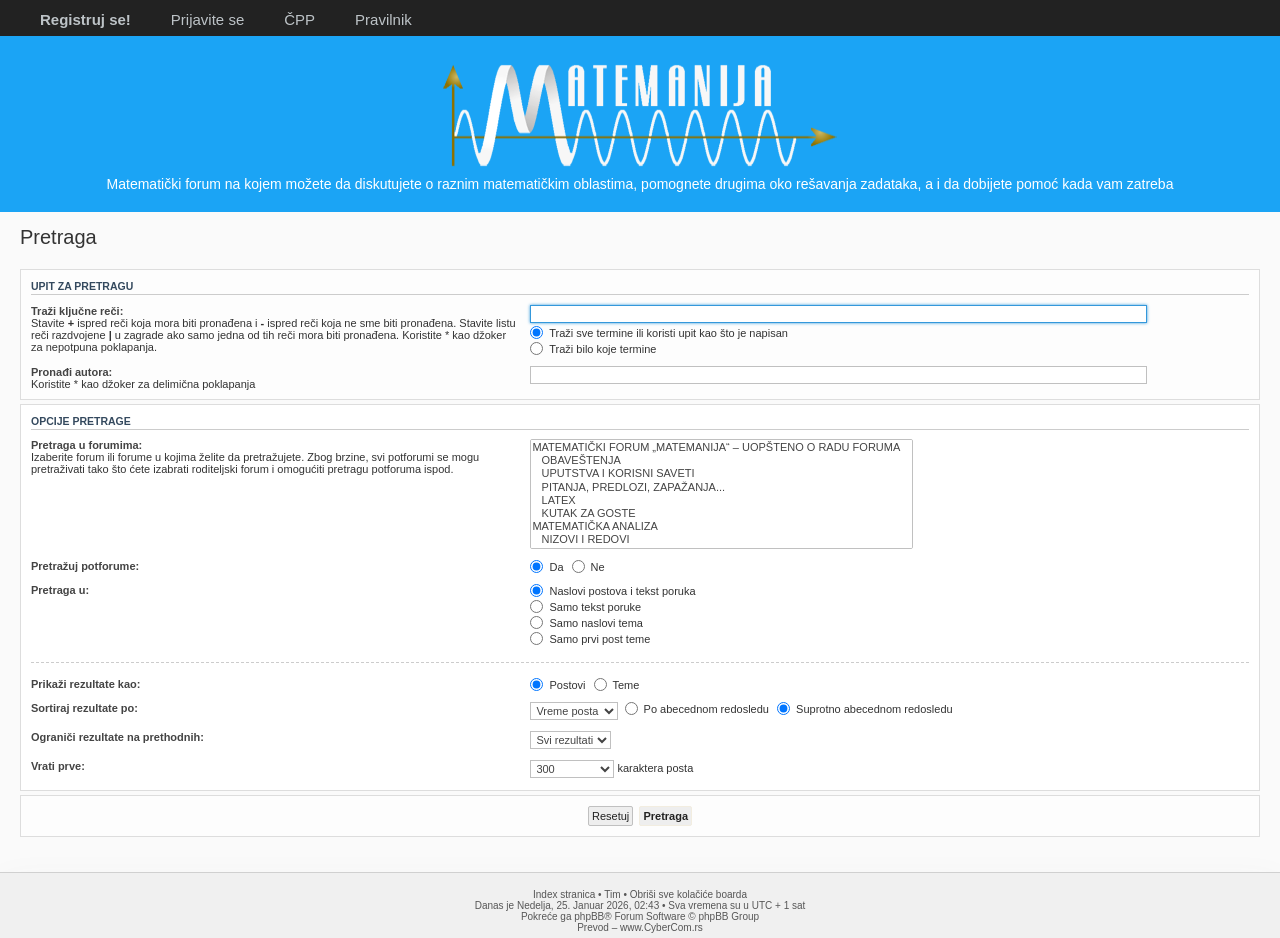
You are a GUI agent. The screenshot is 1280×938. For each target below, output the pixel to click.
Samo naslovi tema (586, 623)
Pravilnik (383, 19)
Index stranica (564, 894)
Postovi (557, 685)
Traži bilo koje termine (593, 349)
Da (546, 567)
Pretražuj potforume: (85, 566)
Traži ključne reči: (77, 311)
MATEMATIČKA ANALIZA (721, 526)
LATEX (721, 500)
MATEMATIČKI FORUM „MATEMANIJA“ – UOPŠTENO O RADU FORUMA (721, 447)
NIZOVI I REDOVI (721, 539)
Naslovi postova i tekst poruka (612, 591)
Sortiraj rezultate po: (84, 708)
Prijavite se (207, 19)
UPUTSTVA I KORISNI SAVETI (721, 473)
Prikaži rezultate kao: (85, 684)
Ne (588, 567)
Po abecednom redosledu (697, 709)
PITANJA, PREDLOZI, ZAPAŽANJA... (721, 487)
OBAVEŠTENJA (721, 460)
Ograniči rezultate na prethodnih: (117, 737)
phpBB (589, 916)
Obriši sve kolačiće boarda (688, 894)
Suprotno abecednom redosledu (865, 709)
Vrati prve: (58, 766)
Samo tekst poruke (585, 607)
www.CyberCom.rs (661, 927)
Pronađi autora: (71, 372)
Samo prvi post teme (590, 639)
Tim (612, 894)
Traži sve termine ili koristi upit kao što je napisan (659, 333)
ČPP (299, 19)
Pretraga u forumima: (86, 445)
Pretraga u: (60, 590)
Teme (617, 685)
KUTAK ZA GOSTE (721, 513)
